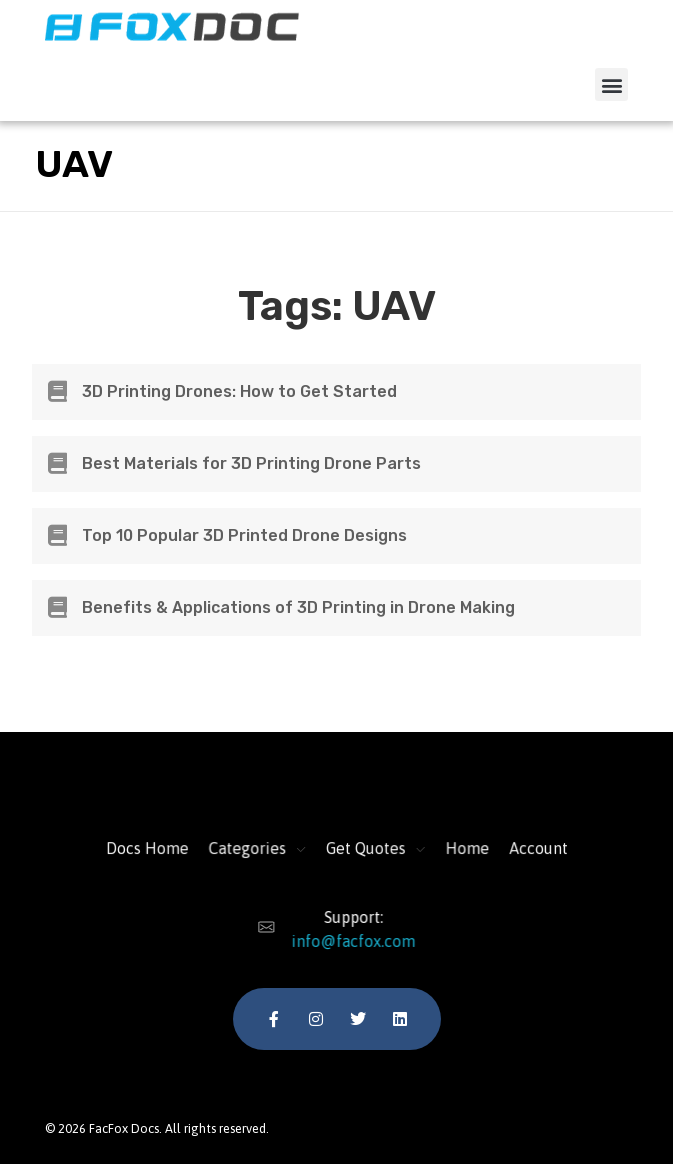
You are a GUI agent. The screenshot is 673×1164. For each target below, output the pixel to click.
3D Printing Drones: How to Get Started (239, 391)
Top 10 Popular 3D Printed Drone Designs (244, 535)
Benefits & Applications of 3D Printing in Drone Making (298, 607)
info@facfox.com (346, 941)
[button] (611, 84)
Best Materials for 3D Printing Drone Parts (251, 463)
